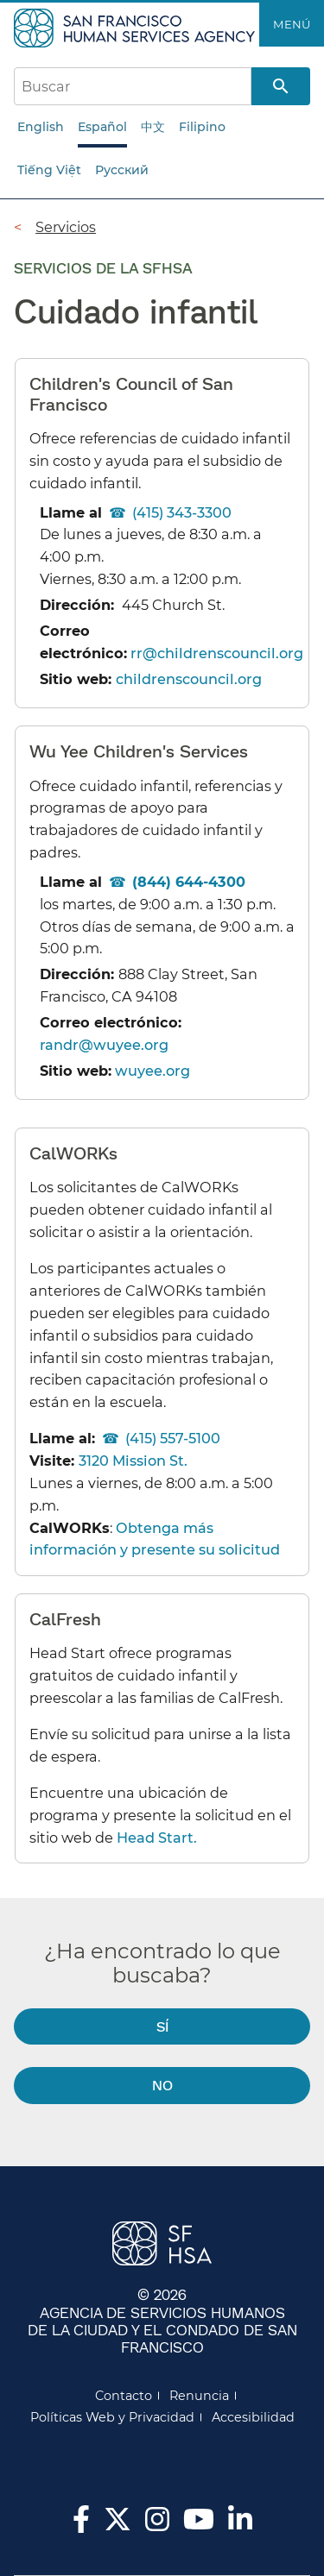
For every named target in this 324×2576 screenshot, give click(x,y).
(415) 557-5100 (172, 1438)
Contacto (123, 2395)
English (40, 127)
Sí (162, 2026)
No (162, 2085)
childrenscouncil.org (189, 679)
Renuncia (199, 2395)
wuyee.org (152, 1070)
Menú (291, 24)
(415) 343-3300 (182, 512)
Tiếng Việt (49, 170)
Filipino (202, 127)
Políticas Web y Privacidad (112, 2417)
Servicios (65, 227)
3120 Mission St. (133, 1460)
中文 (153, 127)
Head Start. (157, 1837)
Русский (122, 170)
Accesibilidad (253, 2417)
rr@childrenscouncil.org (216, 653)
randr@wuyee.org (104, 1044)
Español (102, 127)
